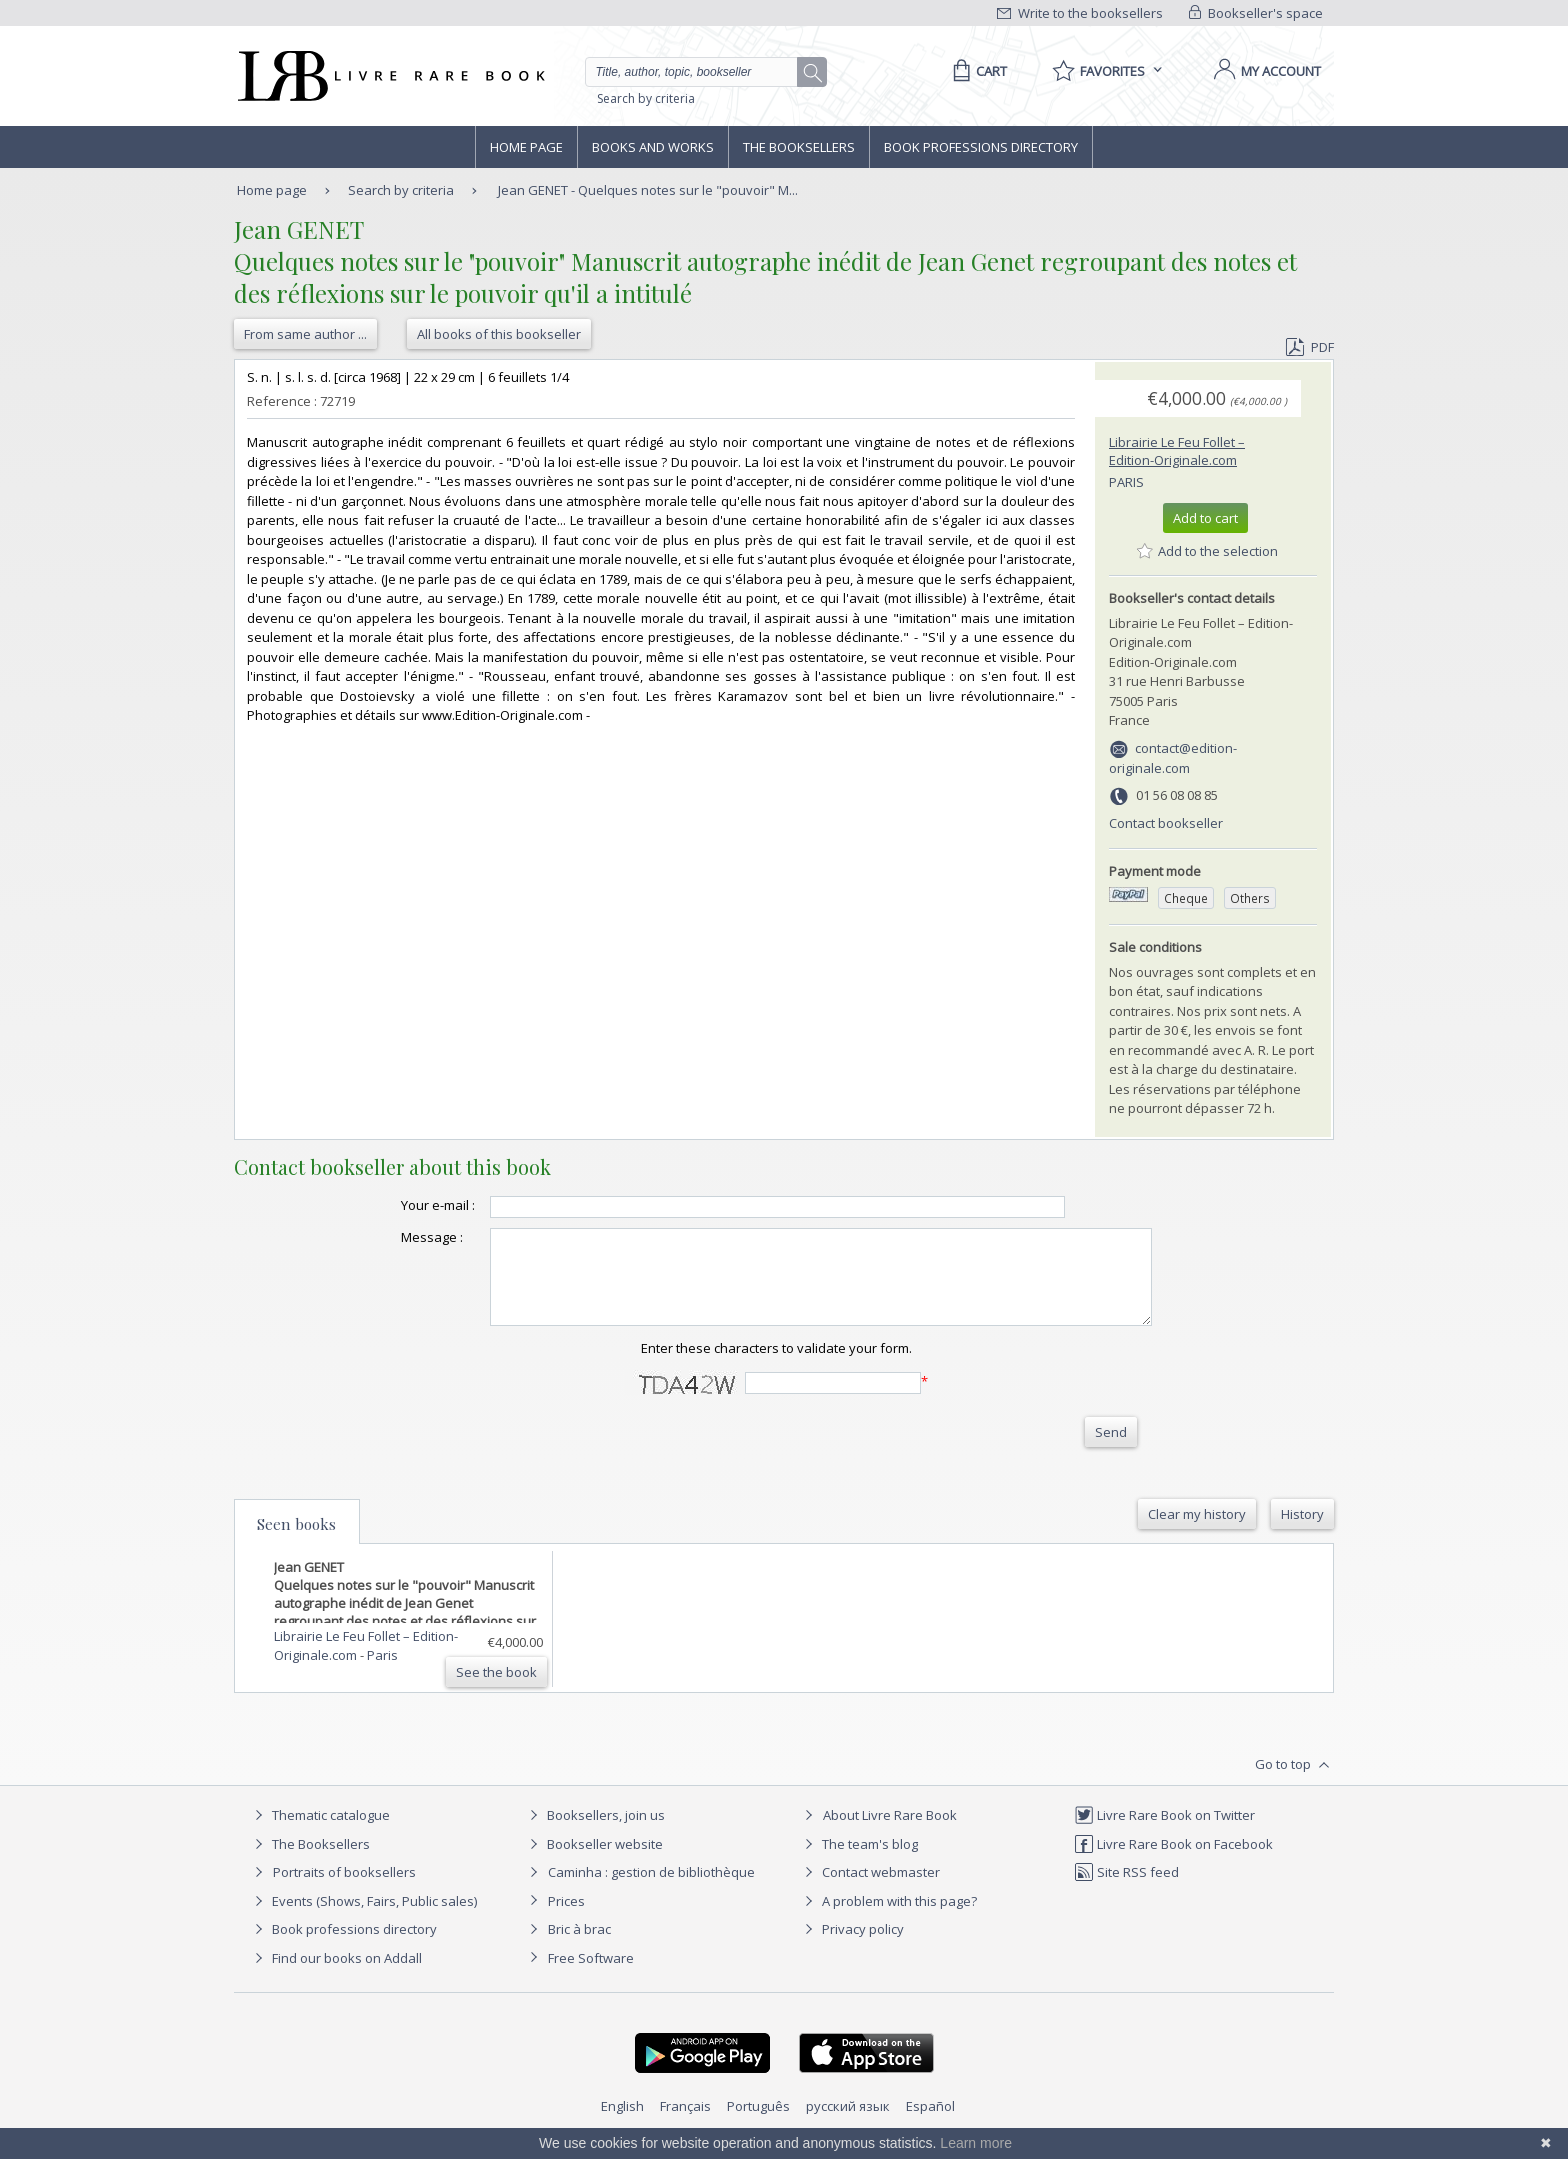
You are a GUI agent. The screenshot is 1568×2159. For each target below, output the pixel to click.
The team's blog (858, 1862)
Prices (566, 1919)
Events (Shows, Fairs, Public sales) (363, 1919)
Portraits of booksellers (344, 1890)
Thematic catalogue (319, 1833)
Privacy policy (851, 1947)
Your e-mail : (398, 1205)
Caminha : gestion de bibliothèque (651, 1890)
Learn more (976, 2143)
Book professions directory (981, 147)
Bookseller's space (1256, 13)
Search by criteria (646, 98)
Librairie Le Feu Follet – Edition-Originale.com (1177, 451)
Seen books (296, 1542)
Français (685, 2124)
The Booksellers (799, 147)
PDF (1310, 347)
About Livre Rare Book (890, 1833)
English (622, 2124)
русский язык (848, 2124)
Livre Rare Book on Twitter (1164, 1833)
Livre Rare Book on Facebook (1173, 1862)
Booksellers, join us (594, 1833)
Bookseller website (593, 1862)
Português (758, 2124)
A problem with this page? (888, 1919)
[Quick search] (700, 72)
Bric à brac (579, 1947)
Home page (526, 147)
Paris (1126, 482)
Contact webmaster (869, 1890)
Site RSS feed (1126, 1890)
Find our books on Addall (335, 1976)
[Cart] (976, 71)
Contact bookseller (1166, 823)
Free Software (591, 1976)
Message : (392, 1237)
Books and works (653, 147)
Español (930, 2124)
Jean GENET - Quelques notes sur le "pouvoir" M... (648, 190)
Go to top (1294, 1783)
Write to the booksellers (1080, 13)
